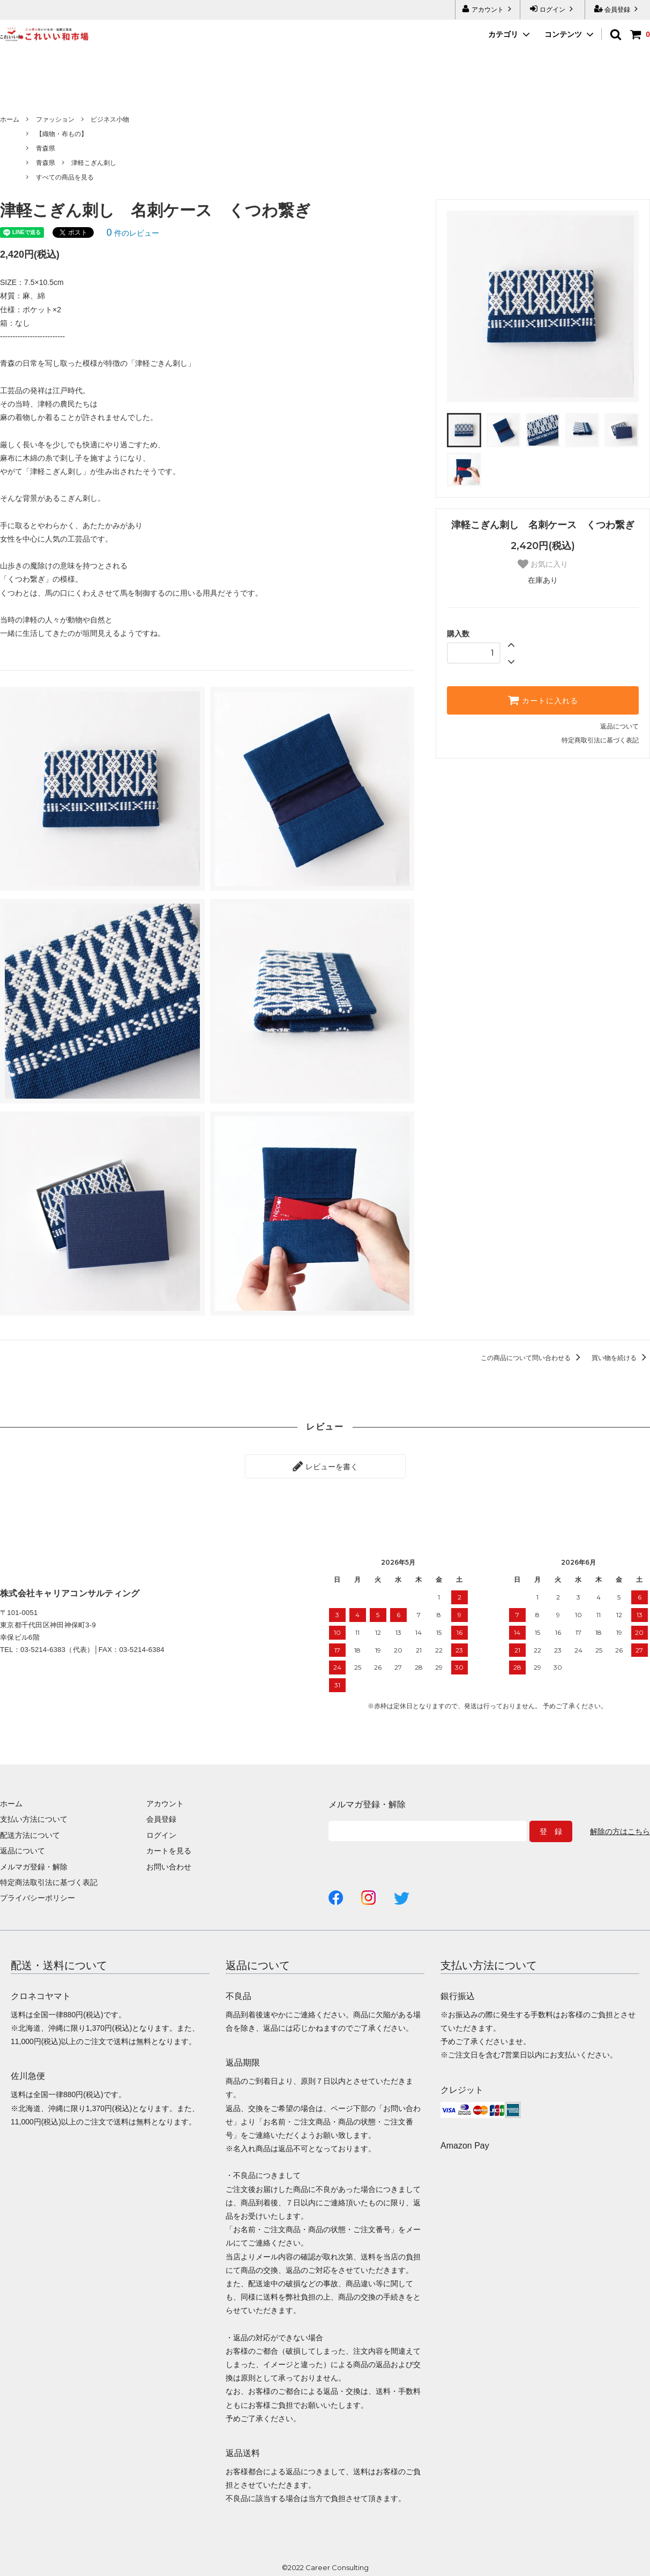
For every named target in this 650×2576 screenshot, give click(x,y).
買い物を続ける (621, 1358)
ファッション (55, 119)
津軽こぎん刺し (93, 163)
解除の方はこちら (620, 1831)
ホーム (9, 119)
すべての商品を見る (65, 177)
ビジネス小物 (110, 119)
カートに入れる (542, 700)
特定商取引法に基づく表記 (600, 740)
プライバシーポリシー (37, 1898)
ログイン (552, 8)
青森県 (45, 148)
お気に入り (543, 564)
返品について (619, 726)
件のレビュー (133, 233)
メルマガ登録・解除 (34, 1866)
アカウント (487, 8)
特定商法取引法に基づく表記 (49, 1882)
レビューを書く (325, 1466)
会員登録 (617, 8)
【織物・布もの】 (61, 134)
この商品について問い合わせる (532, 1358)
